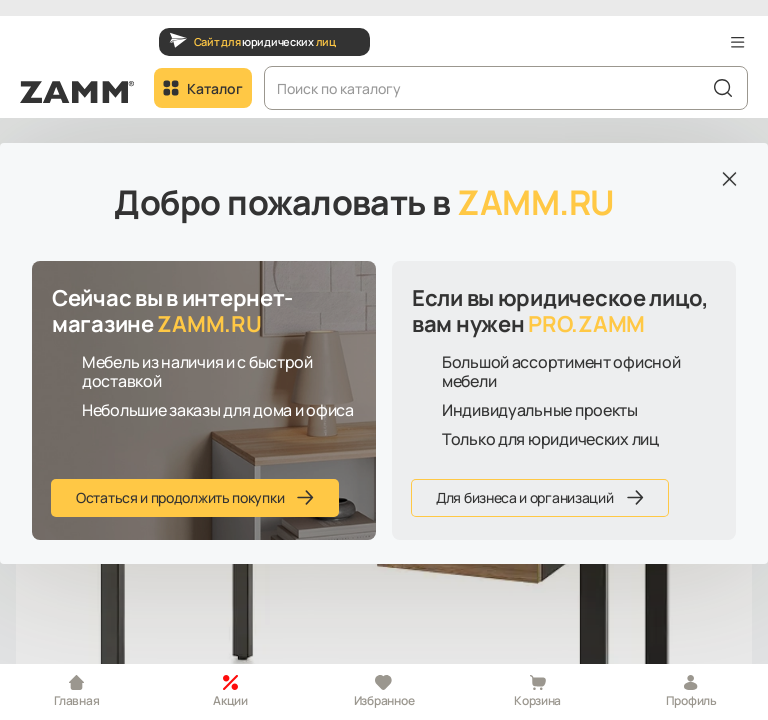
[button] (738, 42)
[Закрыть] (729, 179)
